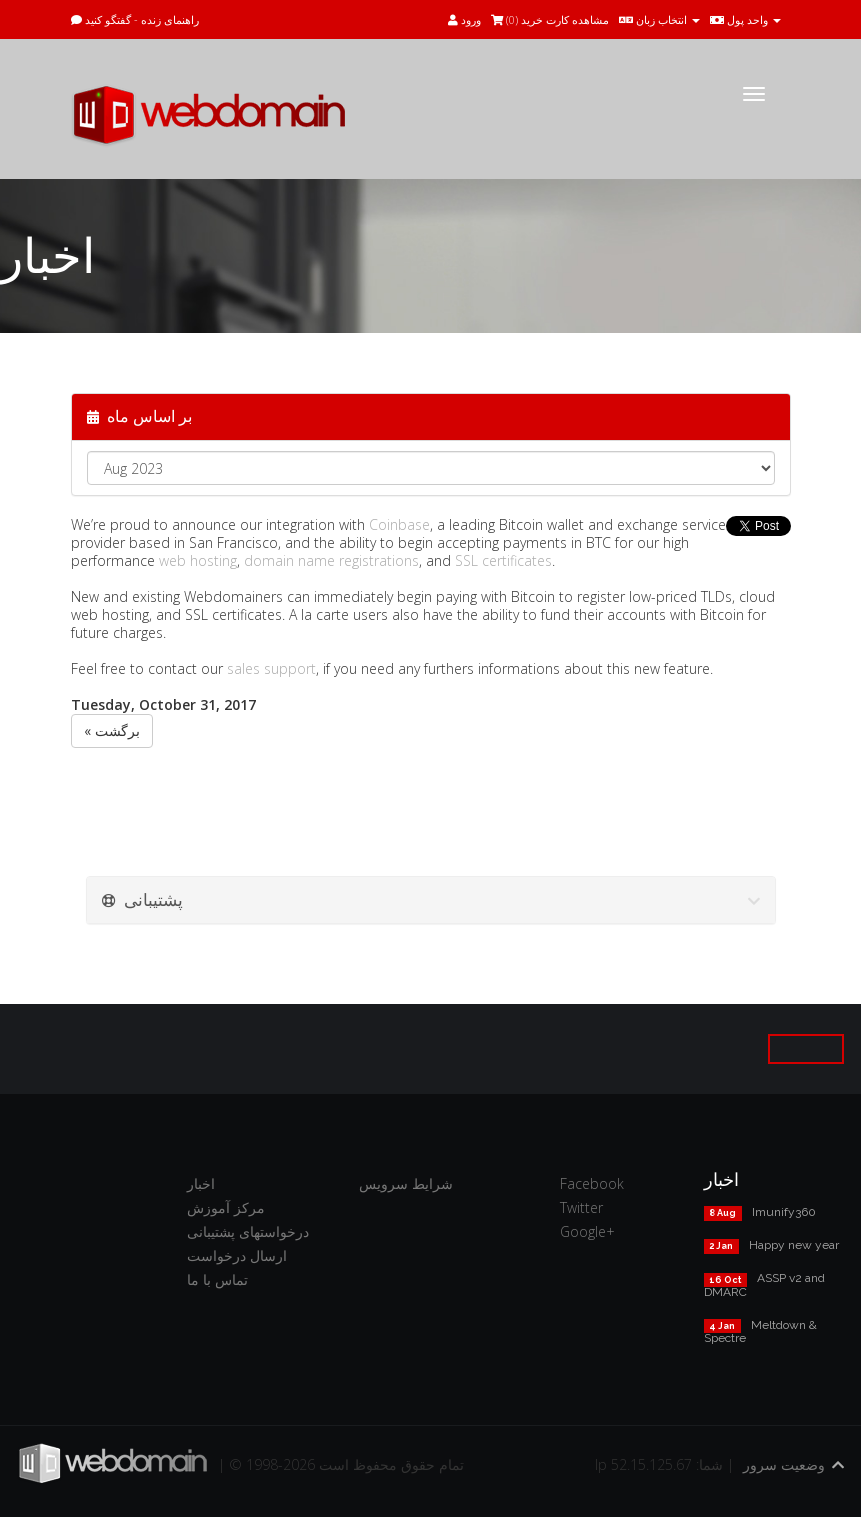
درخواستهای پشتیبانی (248, 1231)
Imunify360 (784, 1212)
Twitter (581, 1207)
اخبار (201, 1183)
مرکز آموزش (226, 1207)
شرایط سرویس (406, 1183)
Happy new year (794, 1245)
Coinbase (399, 524)
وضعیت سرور (784, 1464)
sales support (271, 668)
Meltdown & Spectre (760, 1331)
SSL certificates (503, 560)
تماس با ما (217, 1279)
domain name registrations (331, 560)
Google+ (587, 1231)
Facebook (592, 1183)
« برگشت (112, 730)
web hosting (198, 560)
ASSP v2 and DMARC (764, 1284)
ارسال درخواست (237, 1255)
